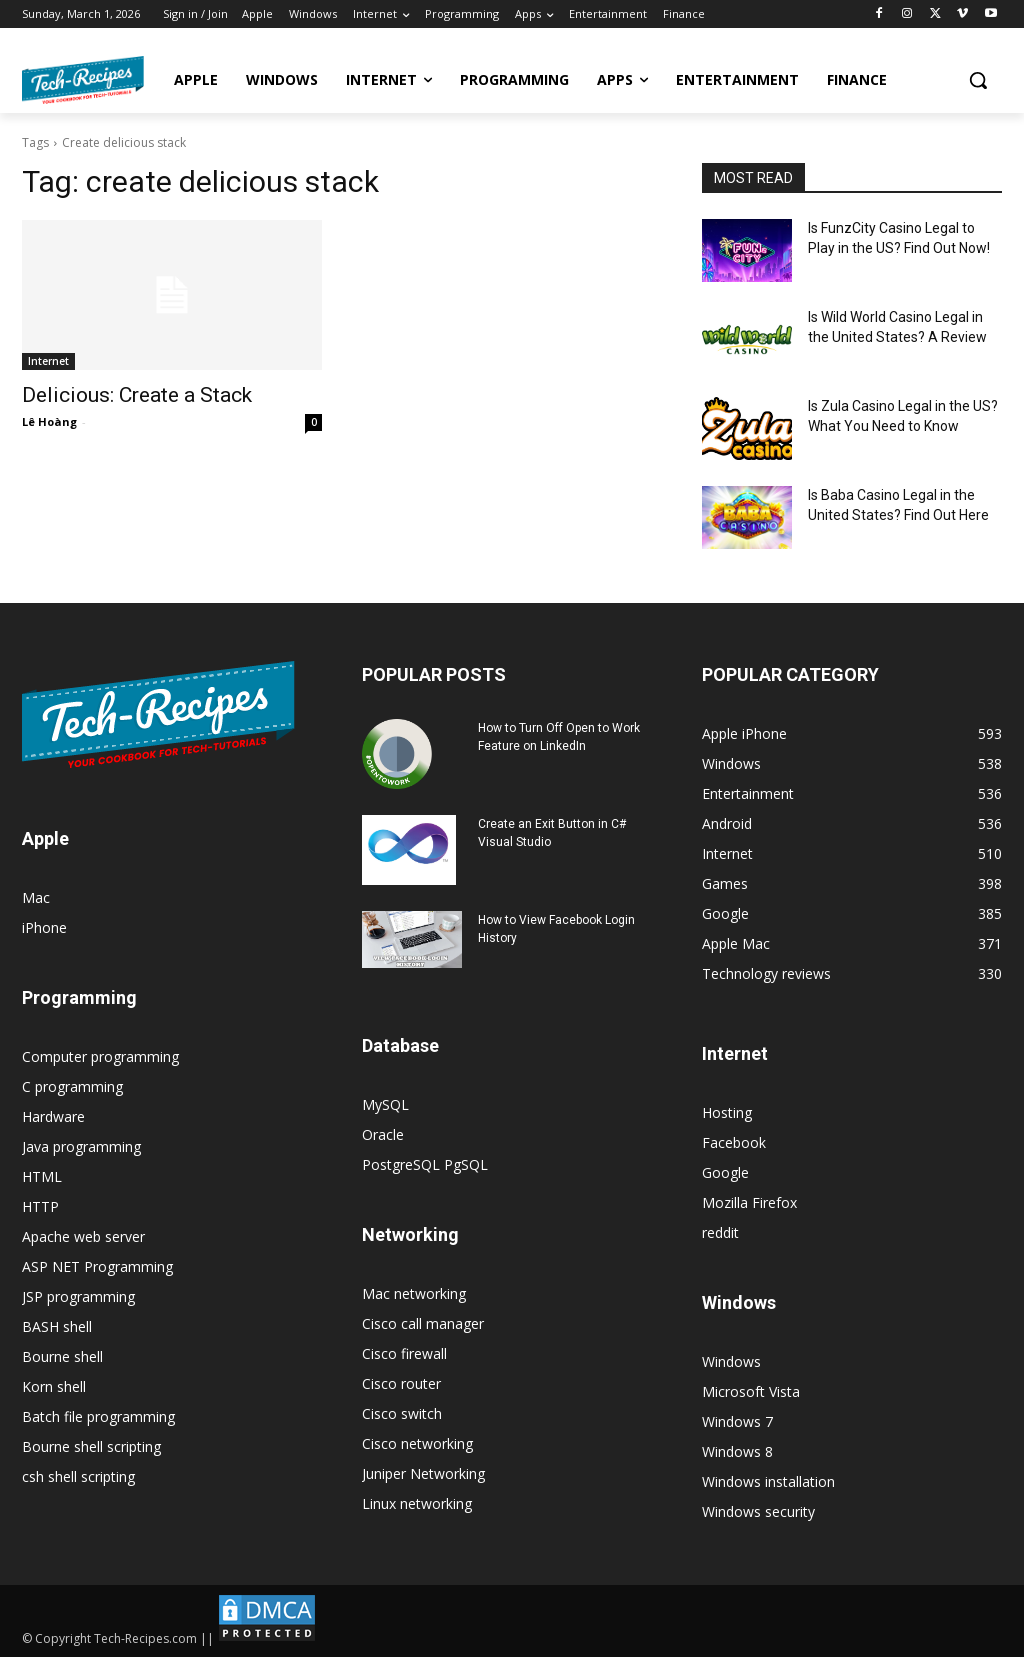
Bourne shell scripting (91, 1446)
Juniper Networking (423, 1473)
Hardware (53, 1116)
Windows (731, 1361)
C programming (72, 1086)
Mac (36, 897)
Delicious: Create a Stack (137, 395)
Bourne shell (62, 1356)
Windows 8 (737, 1451)
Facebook (734, 1142)
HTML (42, 1176)
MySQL (385, 1104)
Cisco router (401, 1383)
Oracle (383, 1134)
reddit (720, 1232)
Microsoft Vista (751, 1391)
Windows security (758, 1511)
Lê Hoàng (49, 421)
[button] (978, 80)
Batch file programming (98, 1416)
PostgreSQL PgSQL (425, 1164)
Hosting (727, 1112)
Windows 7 (737, 1421)
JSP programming (78, 1296)
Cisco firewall (404, 1353)
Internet (48, 361)
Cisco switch (402, 1413)
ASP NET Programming (97, 1266)
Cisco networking (417, 1443)
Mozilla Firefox (749, 1202)
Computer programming (100, 1056)
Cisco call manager (423, 1323)
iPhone (44, 927)
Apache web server (83, 1236)
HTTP (40, 1206)
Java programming (81, 1146)
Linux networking (417, 1503)
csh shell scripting (78, 1476)
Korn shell (54, 1386)
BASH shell (57, 1326)
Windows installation (768, 1481)
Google (725, 1172)
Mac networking (414, 1293)
